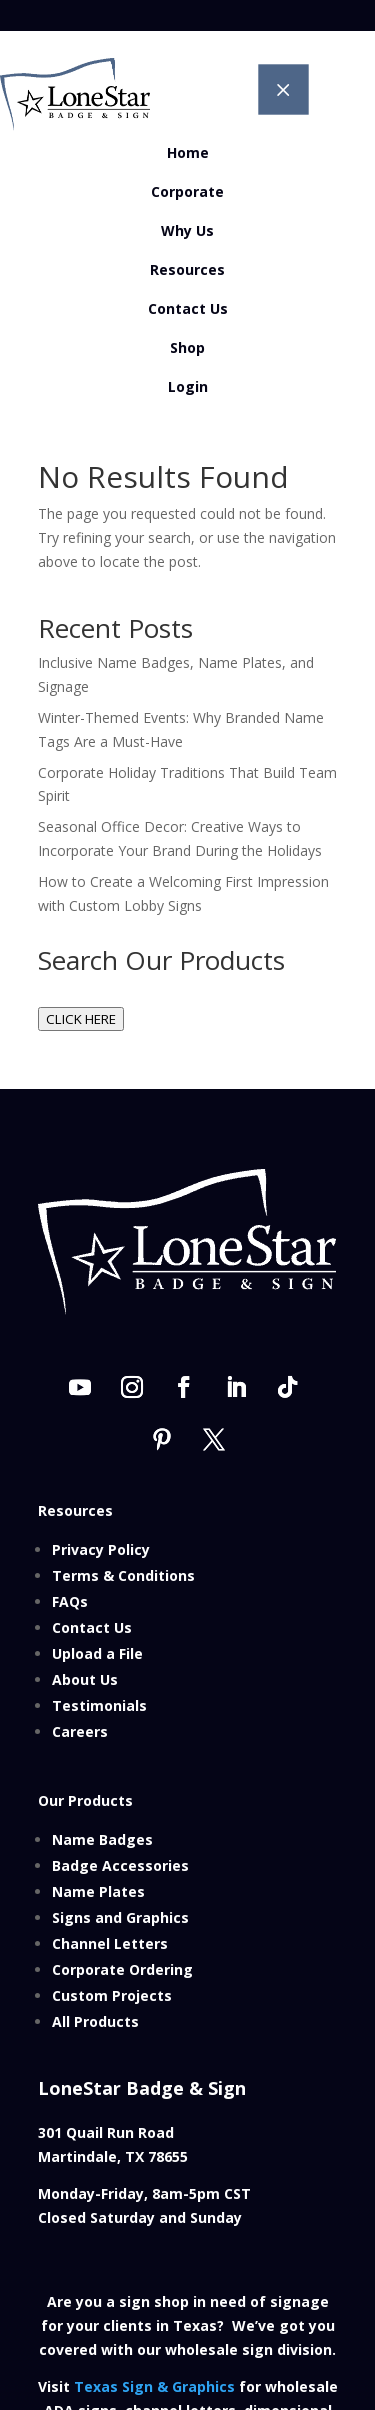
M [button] (283, 89)
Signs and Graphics (120, 1917)
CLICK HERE (81, 1019)
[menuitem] (187, 153)
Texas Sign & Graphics (154, 2386)
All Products (95, 2021)
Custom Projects (112, 1995)
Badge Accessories (120, 1865)
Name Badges (102, 1839)
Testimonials (99, 1705)
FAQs (70, 1601)
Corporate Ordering (122, 1969)
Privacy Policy (101, 1549)
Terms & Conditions (123, 1575)
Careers (80, 1731)
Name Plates (98, 1891)
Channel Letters (110, 1943)
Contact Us (92, 1627)
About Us (85, 1679)
